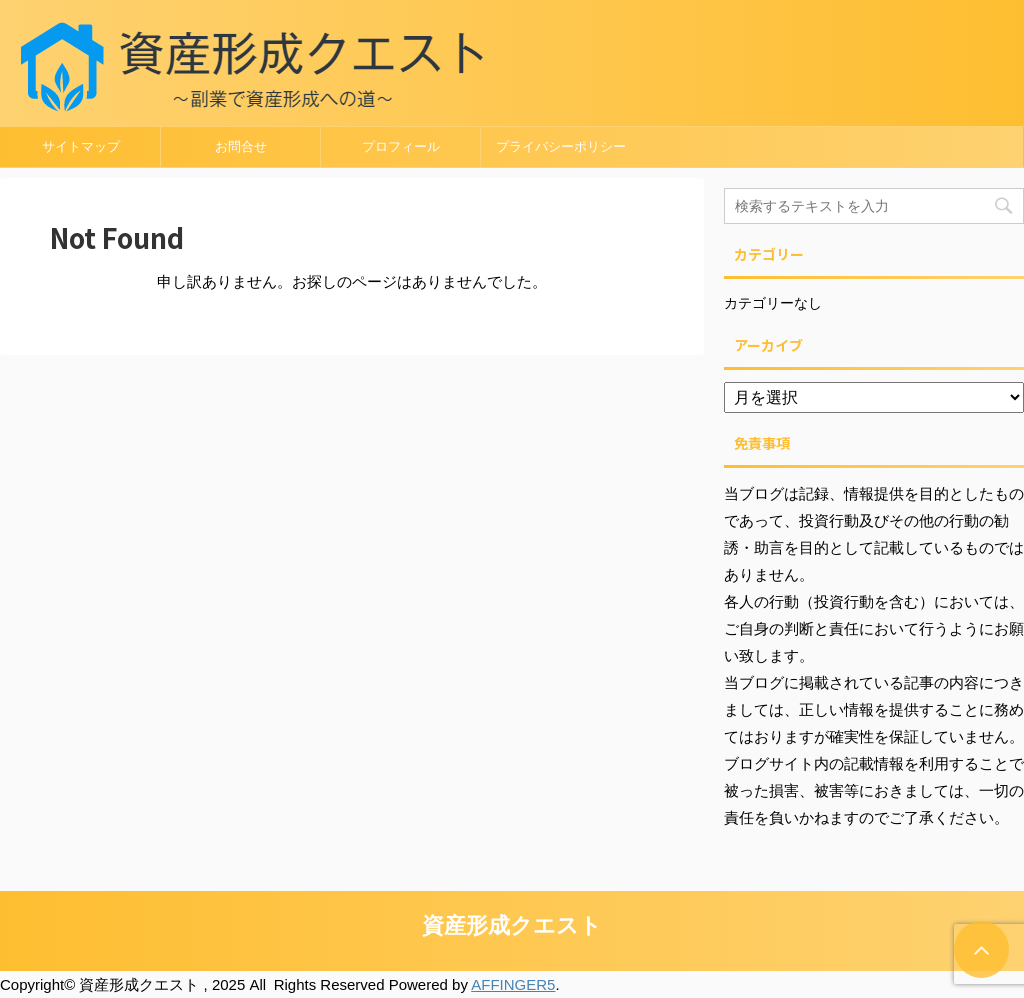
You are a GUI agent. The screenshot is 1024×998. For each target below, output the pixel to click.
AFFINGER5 (513, 984)
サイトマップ (81, 146)
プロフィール (401, 146)
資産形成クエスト (512, 925)
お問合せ (241, 146)
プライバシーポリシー (561, 146)
